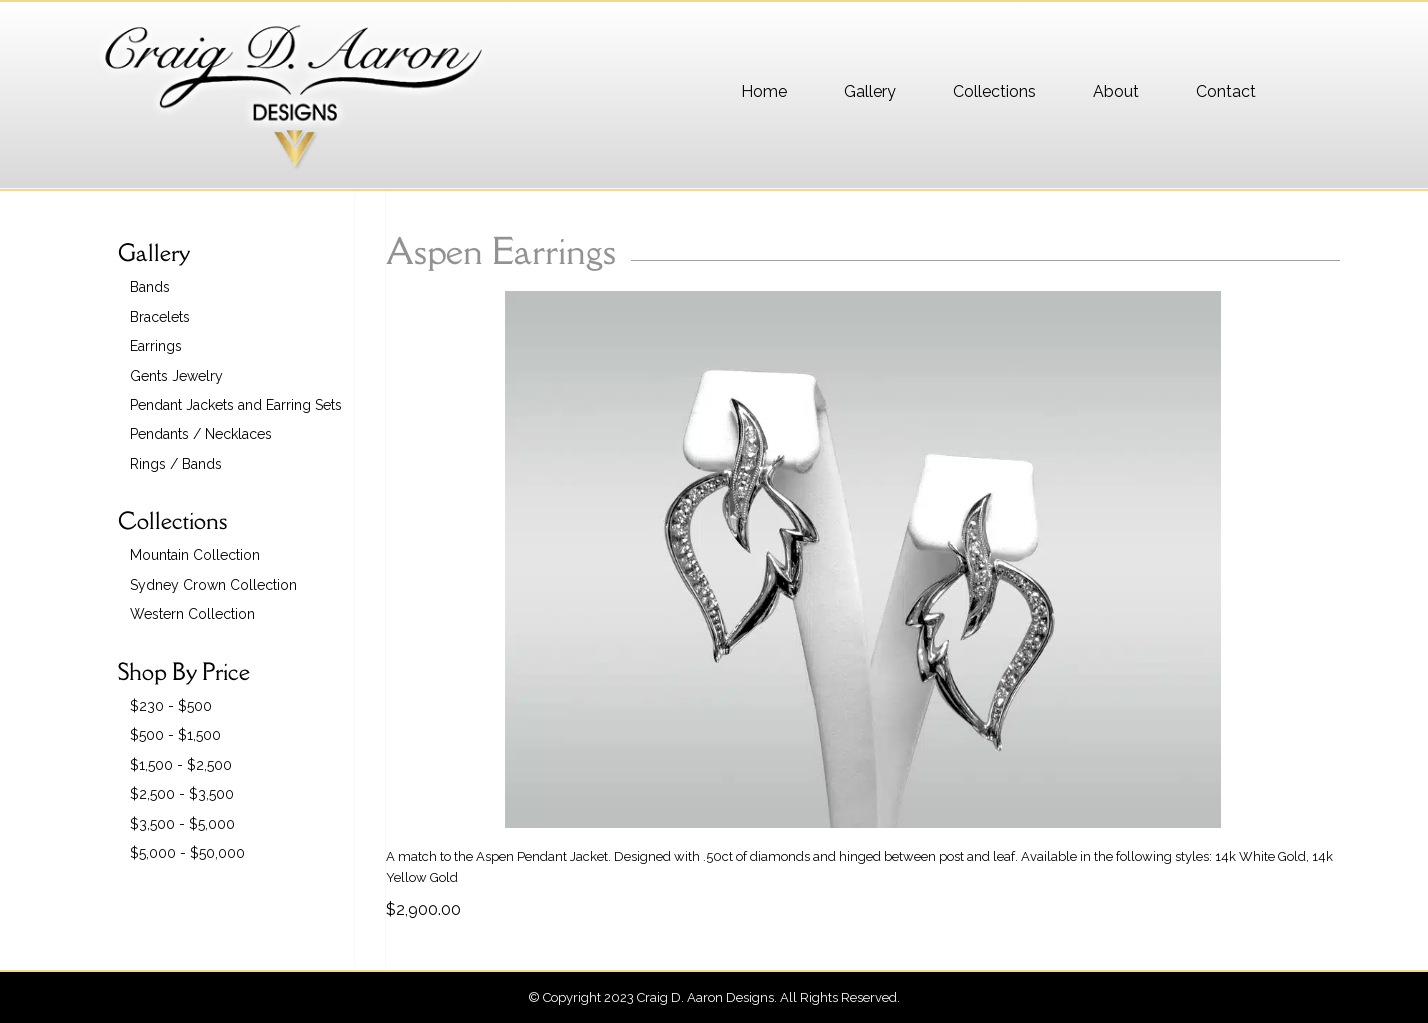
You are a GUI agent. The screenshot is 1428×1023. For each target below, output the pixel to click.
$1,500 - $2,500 (181, 765)
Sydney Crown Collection (213, 585)
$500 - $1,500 (175, 735)
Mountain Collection (195, 555)
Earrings (156, 346)
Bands (150, 287)
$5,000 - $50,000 (187, 853)
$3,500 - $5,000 (182, 824)
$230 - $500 (171, 706)
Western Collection (192, 614)
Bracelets (160, 317)
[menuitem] (763, 92)
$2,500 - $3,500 (182, 794)
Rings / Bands (176, 464)
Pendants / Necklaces (201, 434)
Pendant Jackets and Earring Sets (236, 405)
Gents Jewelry (176, 376)
